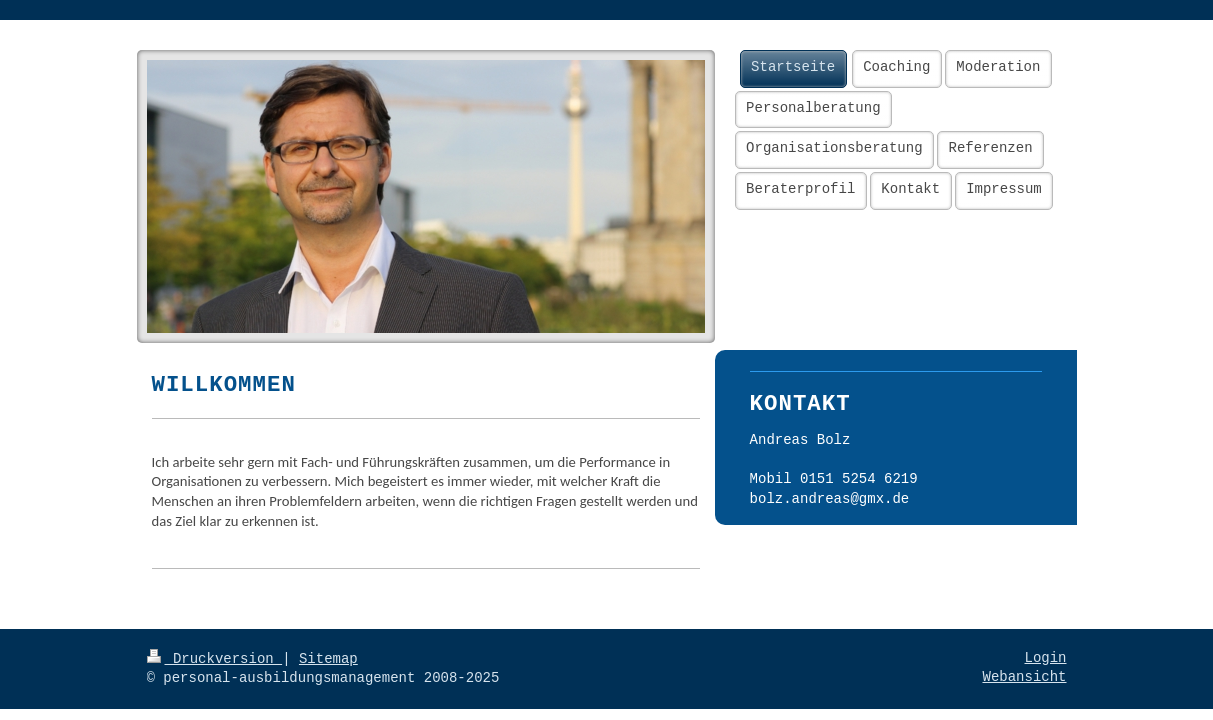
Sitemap (328, 659)
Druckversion (215, 659)
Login (1045, 658)
